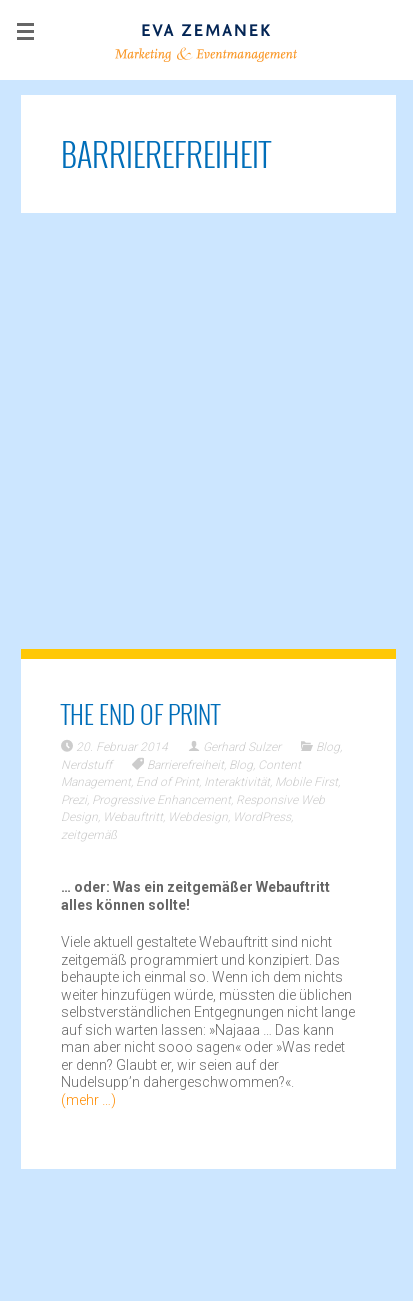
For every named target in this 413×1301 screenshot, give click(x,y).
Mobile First (306, 782)
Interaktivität (237, 782)
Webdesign (198, 817)
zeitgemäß (89, 835)
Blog (328, 747)
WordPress (262, 817)
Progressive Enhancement (161, 800)
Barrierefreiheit (185, 765)
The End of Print (140, 713)
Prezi (74, 800)
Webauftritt (133, 817)
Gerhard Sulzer (242, 747)
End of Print (167, 782)
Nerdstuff (86, 765)
